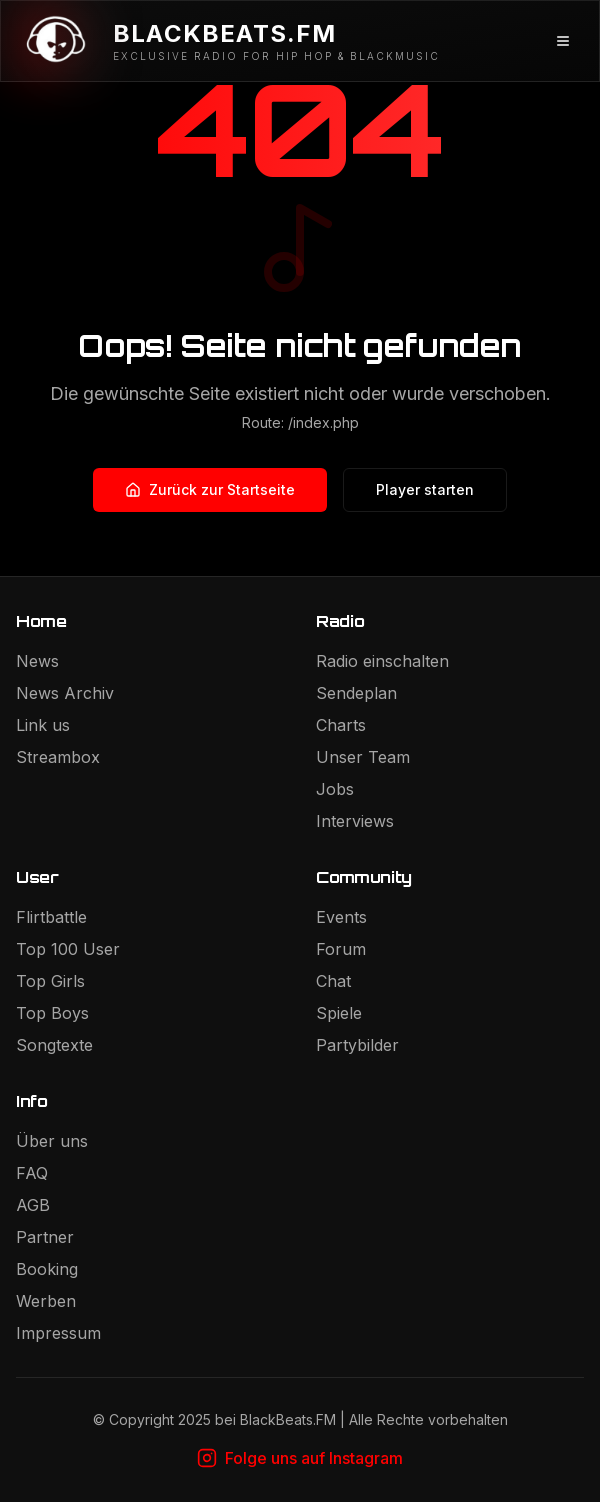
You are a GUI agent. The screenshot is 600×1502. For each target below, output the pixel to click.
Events (341, 917)
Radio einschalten (382, 661)
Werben (46, 1301)
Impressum (58, 1333)
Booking (47, 1269)
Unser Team (363, 757)
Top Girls (50, 981)
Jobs (335, 789)
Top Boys (52, 1013)
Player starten (425, 489)
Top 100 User (68, 949)
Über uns (52, 1141)
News (37, 661)
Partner (45, 1237)
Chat (333, 981)
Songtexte (54, 1045)
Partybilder (357, 1045)
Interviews (355, 821)
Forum (341, 949)
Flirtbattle (51, 917)
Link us (43, 725)
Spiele (339, 1013)
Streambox (58, 757)
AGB (33, 1205)
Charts (341, 725)
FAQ (32, 1173)
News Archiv (65, 693)
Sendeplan (356, 693)
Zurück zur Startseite (210, 489)
